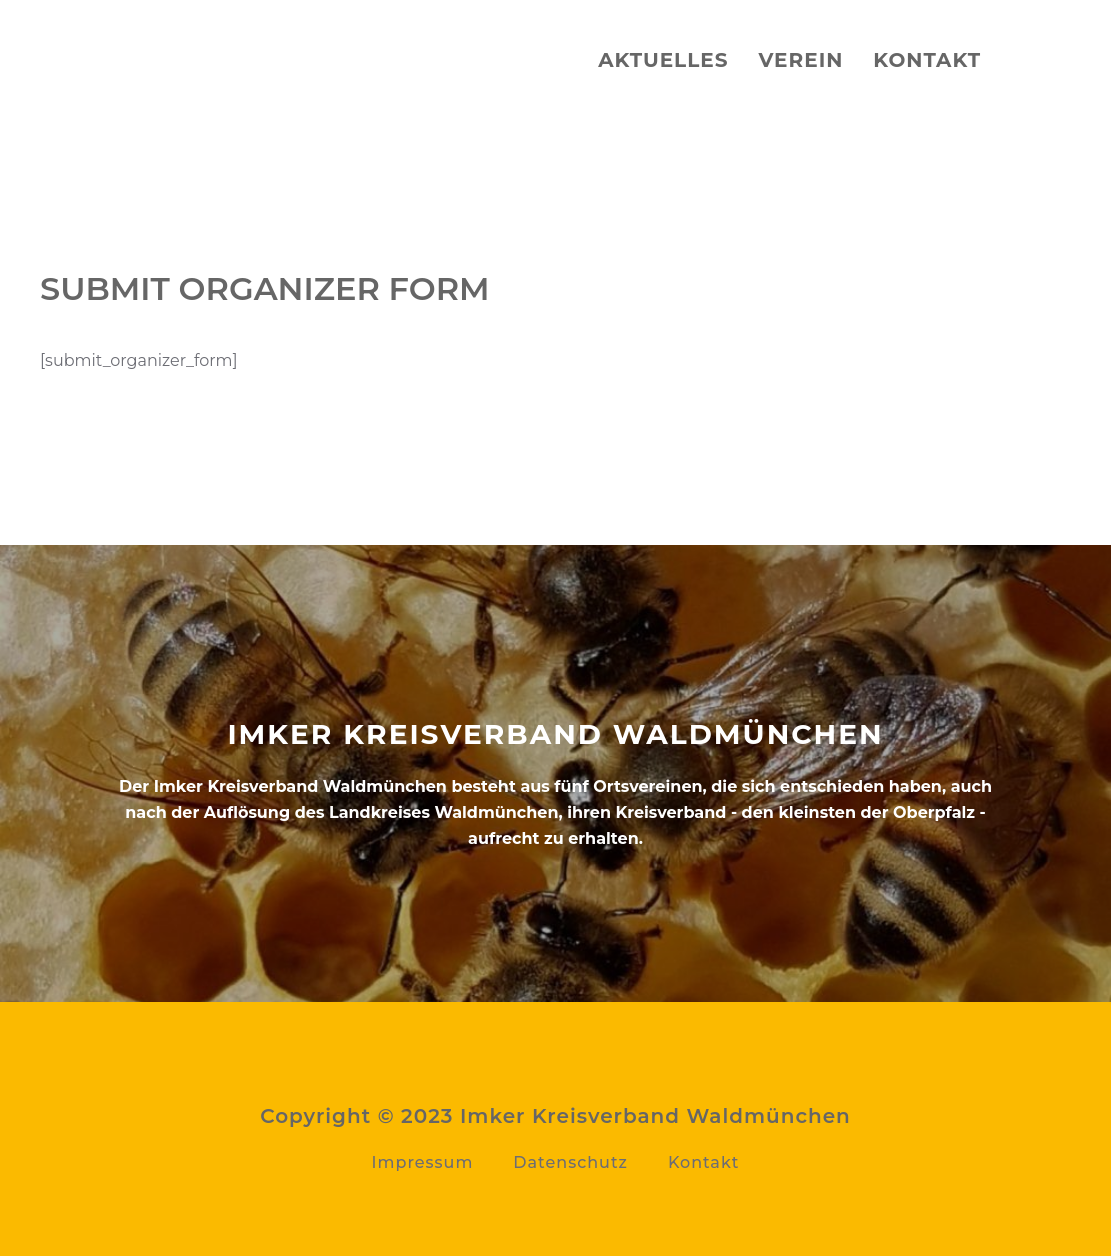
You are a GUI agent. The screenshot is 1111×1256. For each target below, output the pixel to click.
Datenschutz (570, 1162)
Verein (800, 60)
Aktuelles (663, 60)
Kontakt (927, 60)
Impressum (423, 1162)
